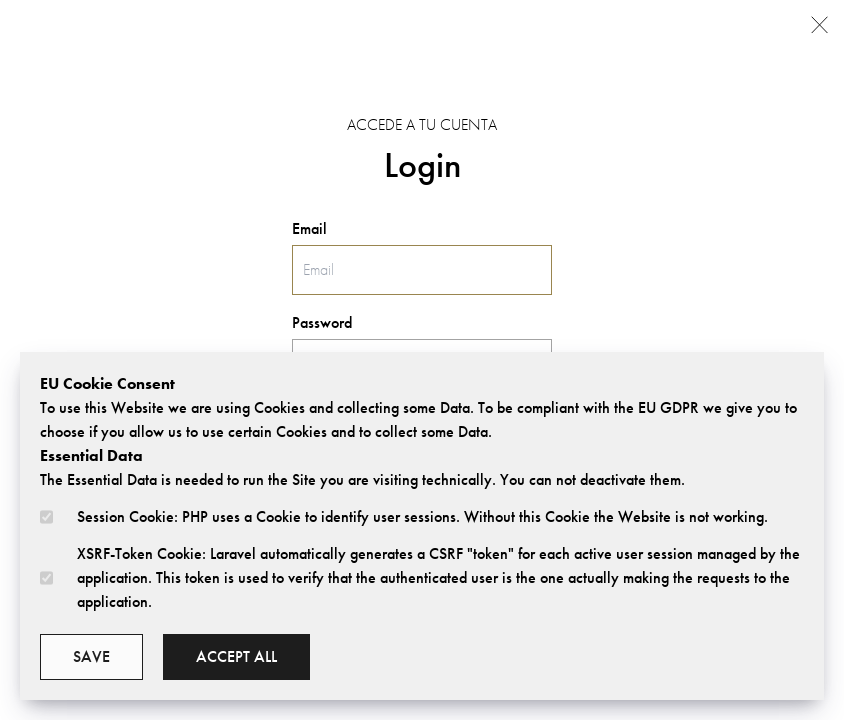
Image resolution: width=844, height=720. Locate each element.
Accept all (236, 656)
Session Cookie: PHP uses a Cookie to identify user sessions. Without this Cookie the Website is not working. (422, 516)
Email (309, 228)
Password (322, 322)
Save (91, 656)
